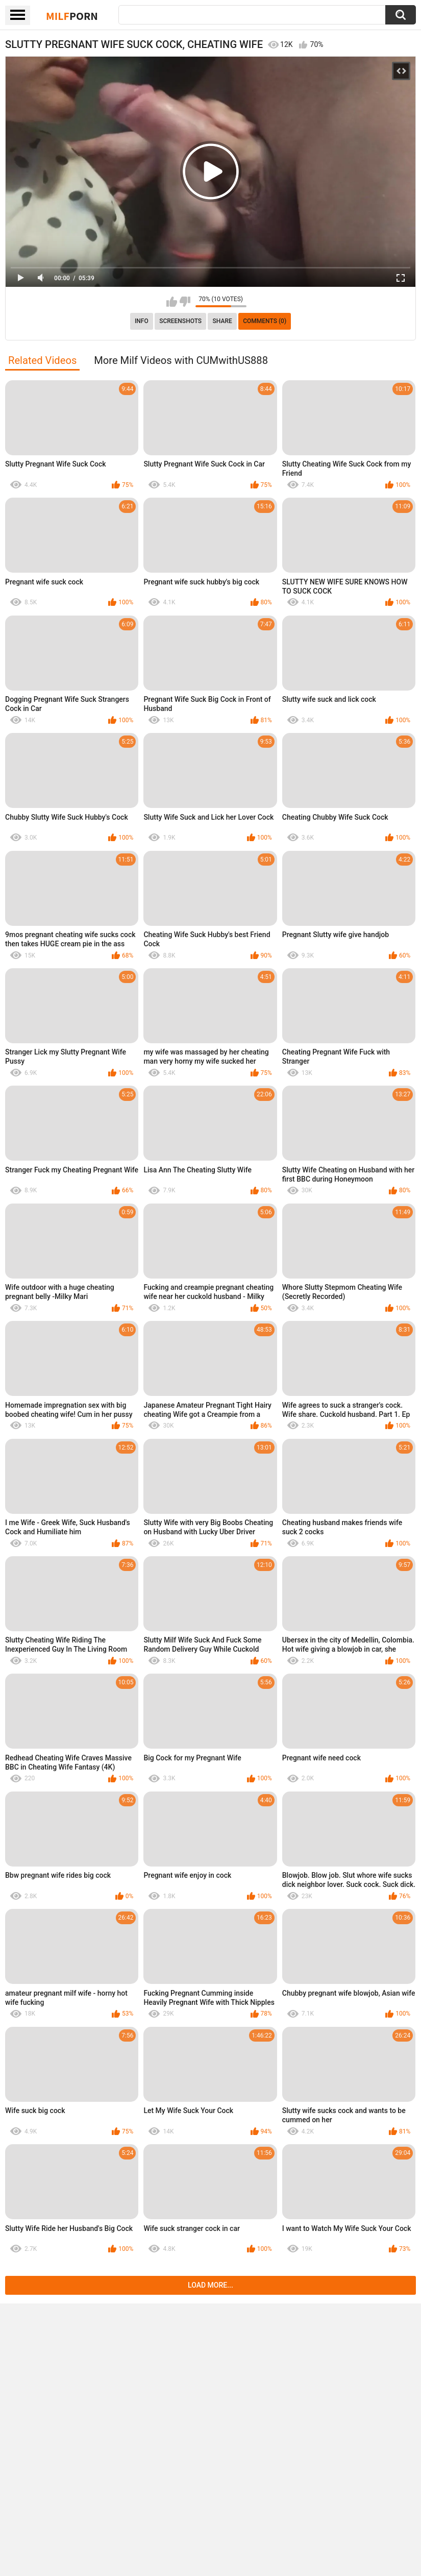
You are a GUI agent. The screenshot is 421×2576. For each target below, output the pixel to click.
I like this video (171, 302)
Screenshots (180, 321)
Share (222, 321)
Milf (72, 16)
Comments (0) (264, 321)
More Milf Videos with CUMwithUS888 (181, 360)
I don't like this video (185, 302)
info (141, 321)
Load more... (210, 2285)
